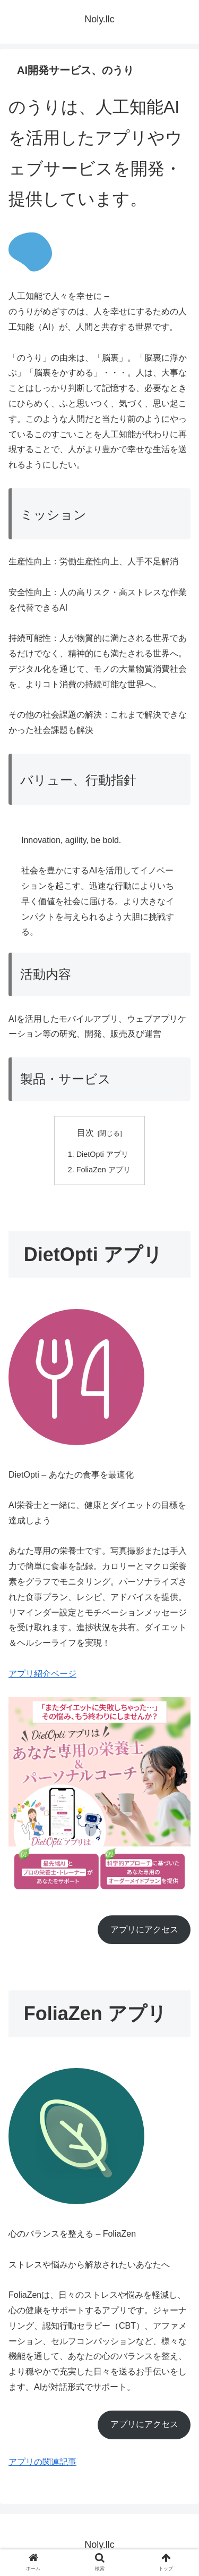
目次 (85, 1132)
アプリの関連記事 (42, 2461)
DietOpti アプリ (102, 1154)
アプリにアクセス (144, 1929)
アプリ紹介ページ (42, 1673)
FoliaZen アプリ (103, 1169)
